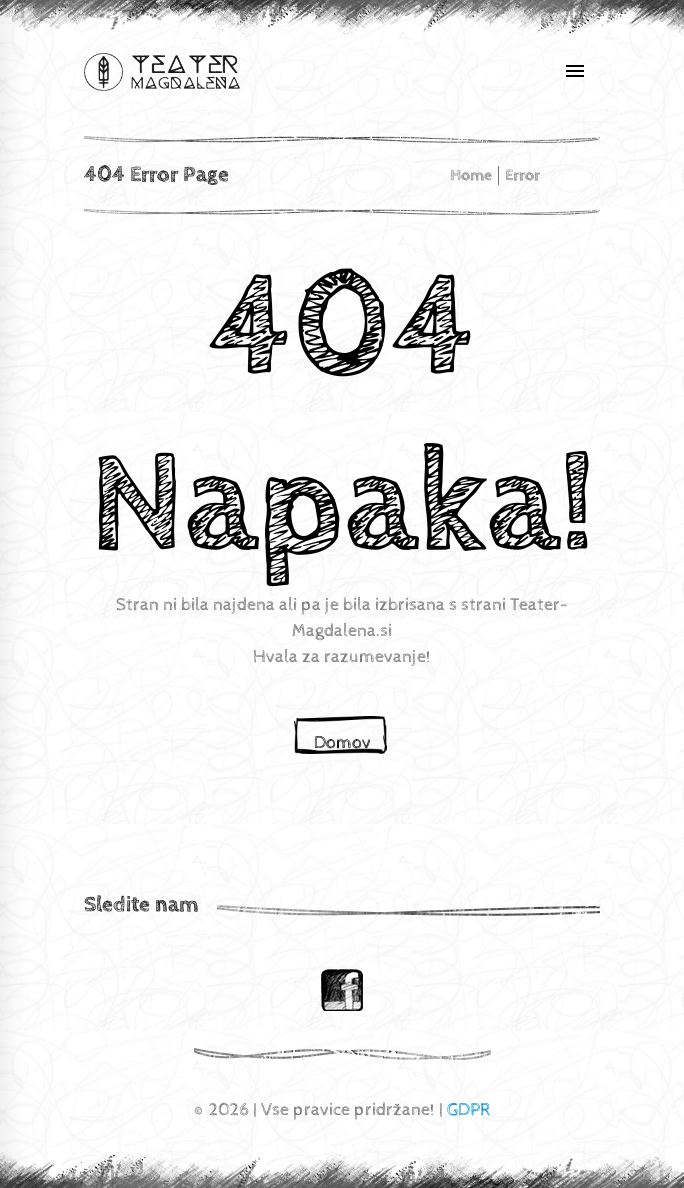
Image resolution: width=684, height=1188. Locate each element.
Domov (342, 742)
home (471, 175)
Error (522, 175)
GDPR (469, 1109)
